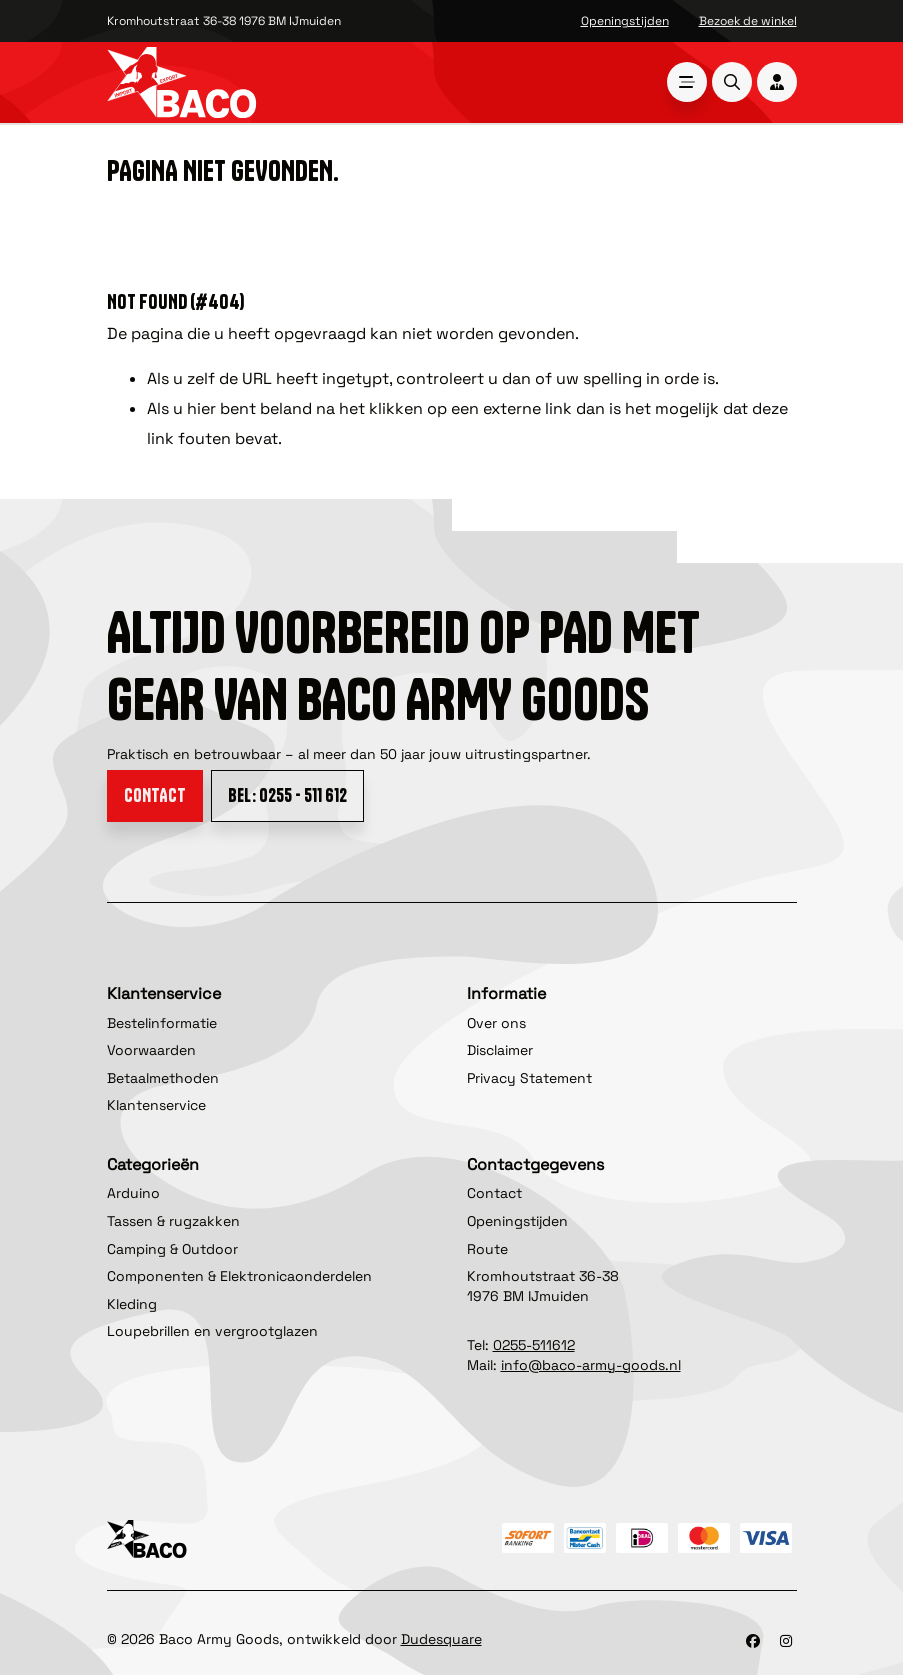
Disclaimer (500, 1050)
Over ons (496, 1023)
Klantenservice (156, 1105)
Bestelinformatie (162, 1023)
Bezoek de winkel (748, 21)
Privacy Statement (529, 1078)
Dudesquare (441, 1639)
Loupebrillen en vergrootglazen (212, 1331)
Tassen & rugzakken (173, 1221)
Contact (155, 795)
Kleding (132, 1304)
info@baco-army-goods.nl (591, 1365)
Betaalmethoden (163, 1078)
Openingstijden (625, 21)
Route (487, 1249)
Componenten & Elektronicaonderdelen (239, 1276)
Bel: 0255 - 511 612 (287, 795)
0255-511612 (534, 1345)
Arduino (133, 1193)
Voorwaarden (151, 1050)
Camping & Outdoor (172, 1249)
